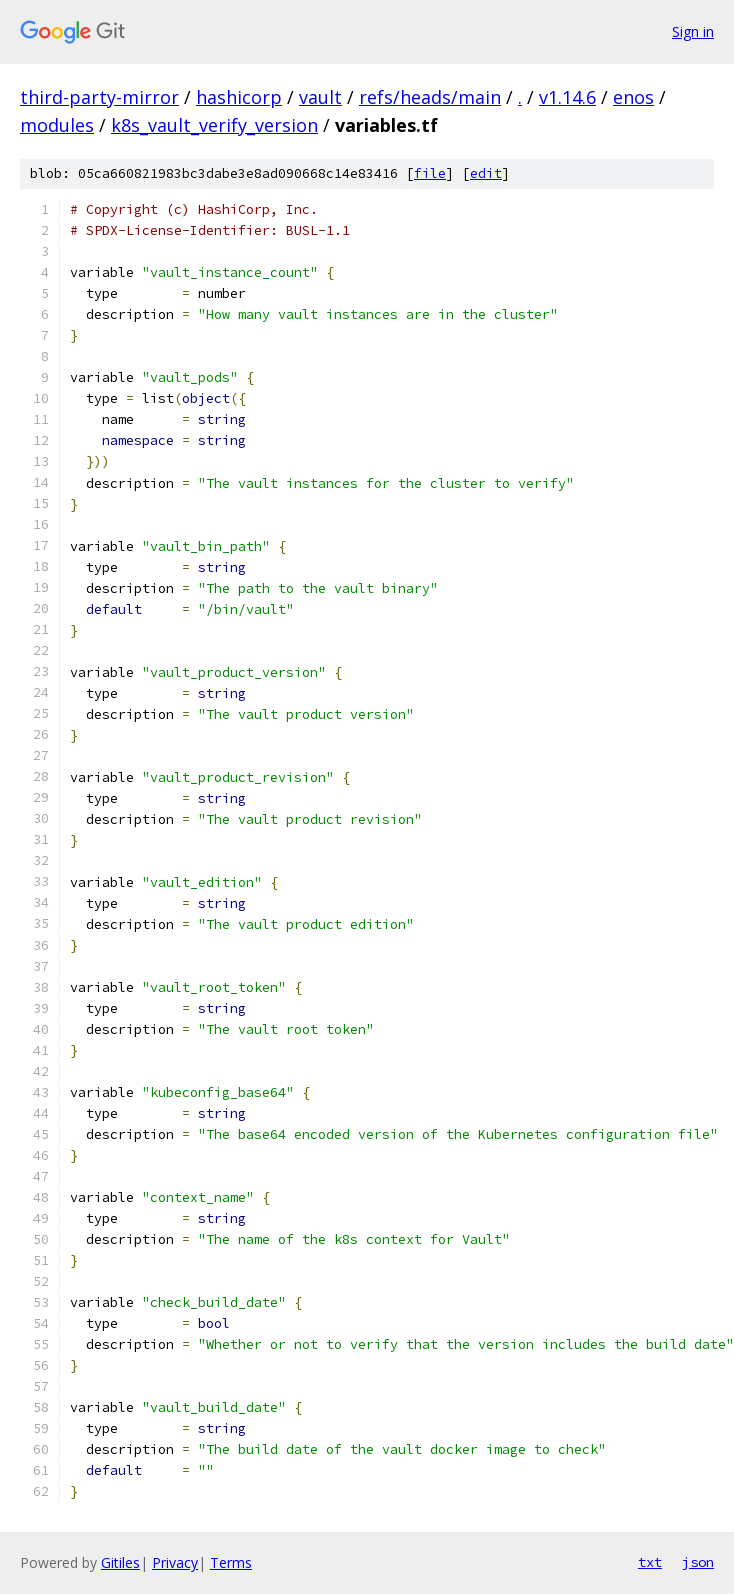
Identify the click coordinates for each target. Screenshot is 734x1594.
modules (57, 125)
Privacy (175, 1562)
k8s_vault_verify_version (214, 125)
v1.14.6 (567, 97)
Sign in (693, 31)
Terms (231, 1562)
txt (650, 1562)
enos (633, 97)
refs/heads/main (430, 97)
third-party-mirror (99, 97)
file (430, 173)
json (698, 1562)
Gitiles (120, 1562)
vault (320, 97)
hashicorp (239, 97)
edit (486, 173)
